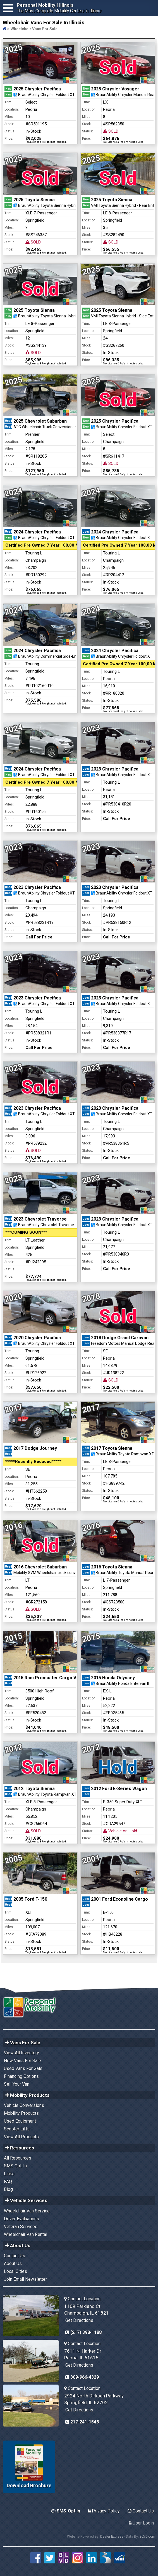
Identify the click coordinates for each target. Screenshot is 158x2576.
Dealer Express (111, 2536)
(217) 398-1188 (83, 2332)
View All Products (21, 2136)
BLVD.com (147, 2536)
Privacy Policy (104, 2511)
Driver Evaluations (21, 2218)
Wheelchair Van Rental (25, 2234)
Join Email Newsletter (25, 2279)
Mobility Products (21, 2113)
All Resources (17, 2158)
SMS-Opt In (65, 2511)
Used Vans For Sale (23, 2068)
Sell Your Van (16, 2084)
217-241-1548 (82, 2422)
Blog (8, 2189)
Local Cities (15, 2271)
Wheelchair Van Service (27, 2211)
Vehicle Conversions (24, 2105)
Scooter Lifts (17, 2129)
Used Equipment (20, 2121)
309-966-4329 (82, 2377)
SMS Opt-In (15, 2165)
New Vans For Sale (22, 2060)
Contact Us (14, 2255)
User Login (141, 2523)
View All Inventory (21, 2052)
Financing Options (21, 2076)
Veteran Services (20, 2226)
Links (9, 2173)
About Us (13, 2263)
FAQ (8, 2181)
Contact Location (82, 2298)
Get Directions (79, 2320)
